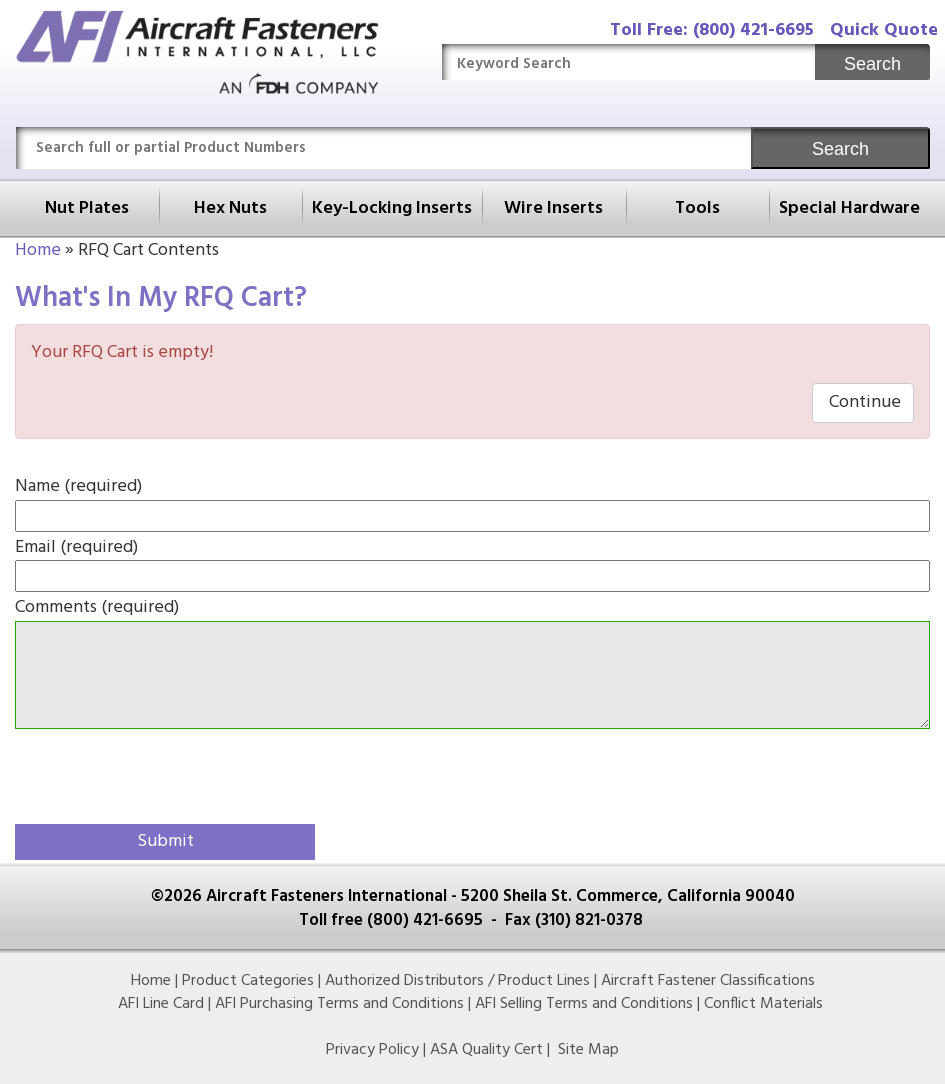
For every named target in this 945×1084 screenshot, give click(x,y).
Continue (863, 402)
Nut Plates (87, 208)
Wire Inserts (553, 208)
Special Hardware (849, 208)
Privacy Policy (372, 1050)
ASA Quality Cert (486, 1050)
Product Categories (248, 981)
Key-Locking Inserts (392, 208)
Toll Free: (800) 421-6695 (712, 30)
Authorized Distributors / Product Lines (457, 981)
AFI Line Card (161, 1004)
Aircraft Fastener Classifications (708, 981)
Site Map (588, 1050)
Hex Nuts (230, 208)
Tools (697, 208)
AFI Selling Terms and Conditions (584, 1004)
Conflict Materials (763, 1004)
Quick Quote (884, 30)
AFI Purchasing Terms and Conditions (339, 1004)
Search (872, 64)
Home (38, 250)
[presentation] (132, 773)
